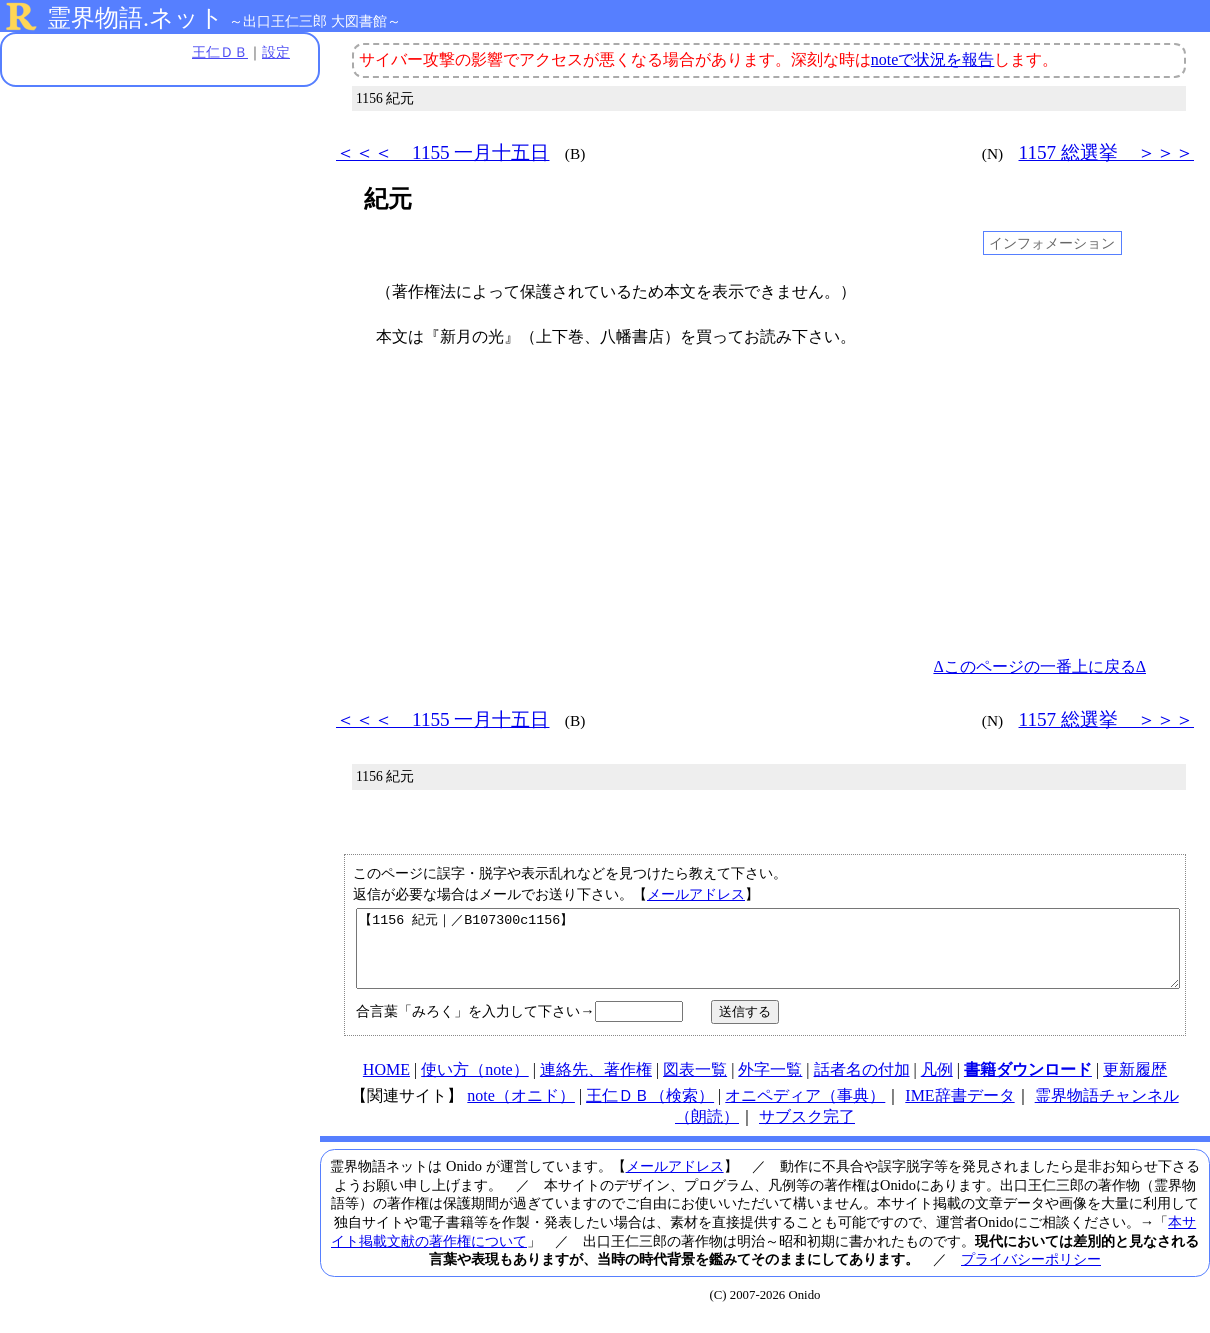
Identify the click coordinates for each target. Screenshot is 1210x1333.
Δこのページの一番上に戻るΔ (1039, 666)
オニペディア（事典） (805, 1110)
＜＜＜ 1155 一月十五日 (442, 152)
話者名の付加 (862, 1084)
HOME (386, 1084)
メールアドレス (696, 894)
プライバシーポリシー (1031, 1274)
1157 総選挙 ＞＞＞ (1106, 152)
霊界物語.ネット (135, 18)
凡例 (937, 1084)
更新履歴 (1135, 1084)
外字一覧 (770, 1084)
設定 (276, 52)
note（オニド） (521, 1110)
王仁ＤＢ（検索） (650, 1110)
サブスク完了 (807, 1131)
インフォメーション (1052, 243)
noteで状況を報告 (933, 59)
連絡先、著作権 (596, 1084)
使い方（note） (475, 1084)
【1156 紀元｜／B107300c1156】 (768, 956)
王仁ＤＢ (220, 52)
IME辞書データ (959, 1110)
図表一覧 (695, 1084)
